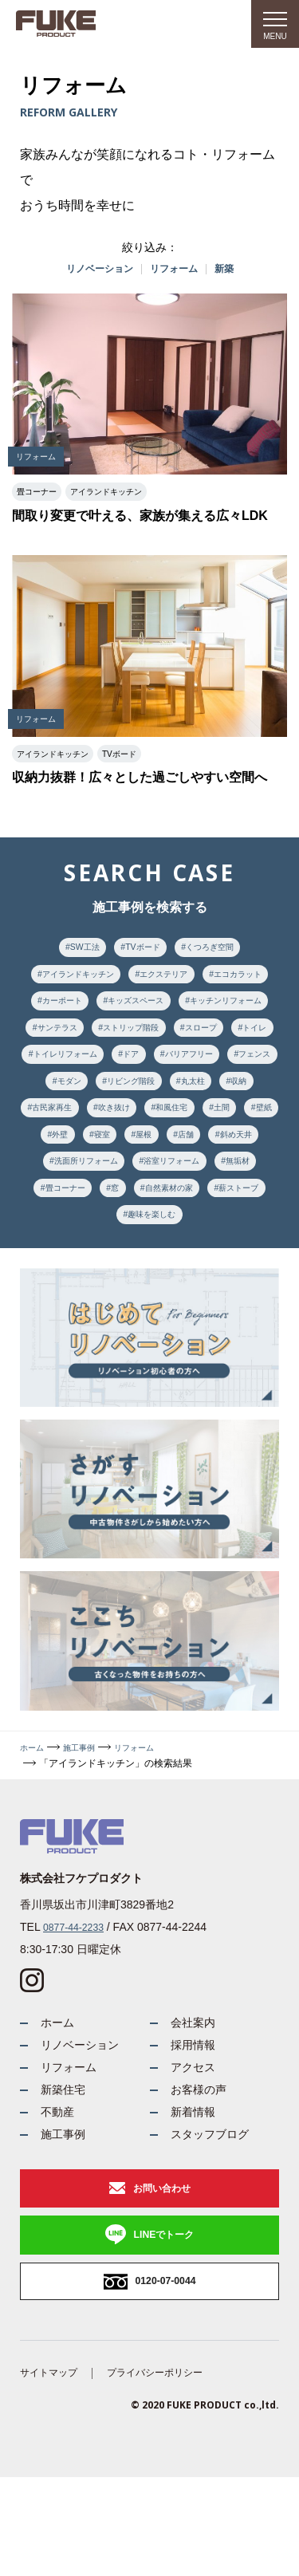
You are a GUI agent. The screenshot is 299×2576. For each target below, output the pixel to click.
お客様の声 (202, 2164)
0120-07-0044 (165, 2374)
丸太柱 (257, 1128)
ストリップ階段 (90, 1069)
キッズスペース (233, 1010)
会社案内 (196, 2086)
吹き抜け (181, 1158)
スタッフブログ (215, 2215)
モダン (114, 1128)
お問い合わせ (161, 2273)
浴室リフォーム (66, 1246)
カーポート (147, 1010)
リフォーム (178, 269)
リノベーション (94, 269)
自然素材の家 (71, 1276)
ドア (161, 1099)
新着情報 (196, 2189)
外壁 (152, 1187)
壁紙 (104, 1187)
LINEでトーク (164, 2323)
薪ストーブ (152, 1276)
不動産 (60, 2189)
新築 (233, 269)
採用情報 (196, 2112)
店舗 (66, 1217)
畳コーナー (210, 1246)
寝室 (200, 1187)
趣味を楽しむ (233, 1276)
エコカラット (66, 1010)
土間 (56, 1187)
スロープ (171, 1069)
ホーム (34, 1809)
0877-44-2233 (77, 1989)
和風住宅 (248, 1158)
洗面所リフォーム (209, 1217)
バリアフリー (229, 1099)
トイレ (233, 1069)
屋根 (248, 1187)
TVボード (140, 951)
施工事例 (87, 1809)
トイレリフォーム (85, 1099)
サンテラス (210, 1040)
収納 (47, 1158)
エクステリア (209, 981)
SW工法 (74, 951)
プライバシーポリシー (172, 2470)
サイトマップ (53, 2470)
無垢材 (142, 1246)
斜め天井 (123, 1217)
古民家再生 (109, 1158)
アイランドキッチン (109, 981)
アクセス (196, 2138)
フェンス (52, 1128)
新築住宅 (66, 2164)
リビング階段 (185, 1128)
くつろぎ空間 (218, 951)
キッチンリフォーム (114, 1040)
